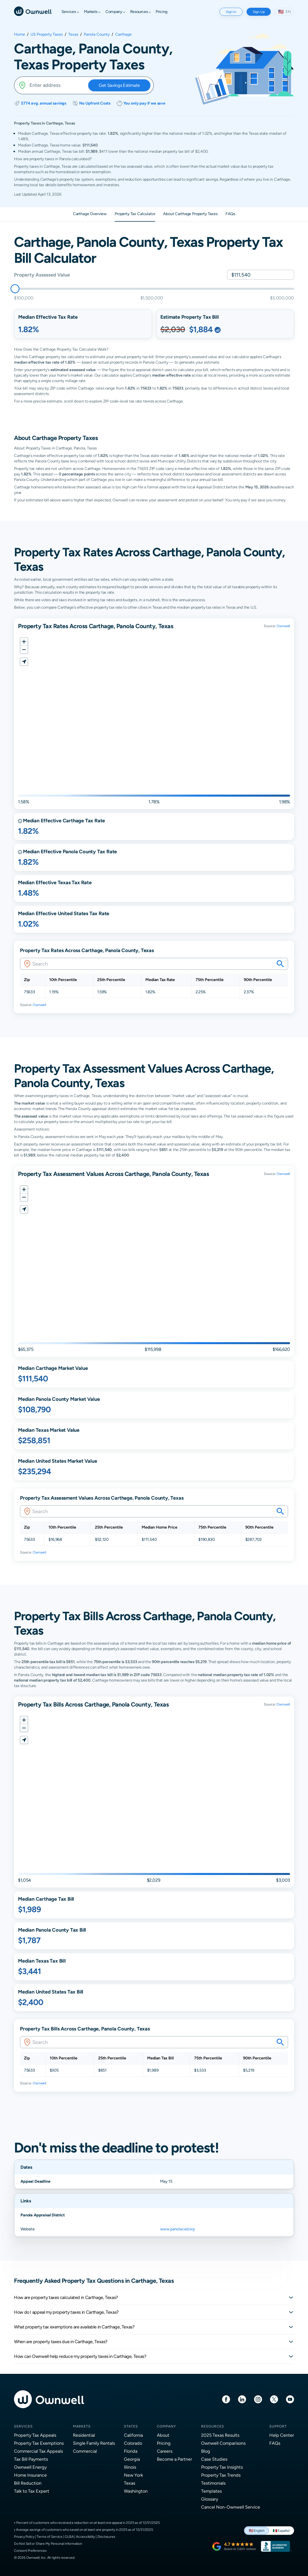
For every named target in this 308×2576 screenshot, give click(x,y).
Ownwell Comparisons (223, 2443)
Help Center (281, 2435)
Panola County (97, 34)
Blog (205, 2451)
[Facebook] (226, 2399)
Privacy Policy (24, 2537)
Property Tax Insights (222, 2467)
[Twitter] (274, 2399)
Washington (136, 2491)
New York (133, 2475)
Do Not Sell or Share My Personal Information (48, 2544)
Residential (84, 2435)
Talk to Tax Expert (31, 2491)
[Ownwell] (32, 10)
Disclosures (106, 2537)
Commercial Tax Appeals (38, 2451)
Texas (73, 34)
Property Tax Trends (221, 2475)
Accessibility (85, 2537)
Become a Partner (174, 2459)
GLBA (69, 2537)
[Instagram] (258, 2399)
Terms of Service (49, 2537)
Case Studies (214, 2459)
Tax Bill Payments (31, 2459)
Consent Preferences (30, 2551)
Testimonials (213, 2483)
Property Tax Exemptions (39, 2443)
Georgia (132, 2459)
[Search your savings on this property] (280, 964)
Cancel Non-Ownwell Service (230, 2507)
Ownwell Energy (30, 2467)
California (133, 2435)
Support (278, 2426)
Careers (164, 2451)
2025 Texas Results (220, 2435)
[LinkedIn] (242, 2399)
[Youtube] (290, 2399)
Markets (82, 2426)
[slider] (14, 288)
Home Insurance (30, 2475)
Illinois (130, 2467)
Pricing (164, 2443)
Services (23, 2426)
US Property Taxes (46, 34)
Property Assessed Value (42, 275)
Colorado (133, 2443)
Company (166, 2426)
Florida (130, 2451)
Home (19, 34)
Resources (212, 2426)
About (163, 2435)
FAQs (274, 2443)
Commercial (85, 2451)
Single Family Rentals (94, 2443)
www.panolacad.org (177, 2229)
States (131, 2426)
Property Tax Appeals (35, 2435)
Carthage (123, 34)
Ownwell (283, 626)
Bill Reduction (27, 2483)
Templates (211, 2491)
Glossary (209, 2499)
